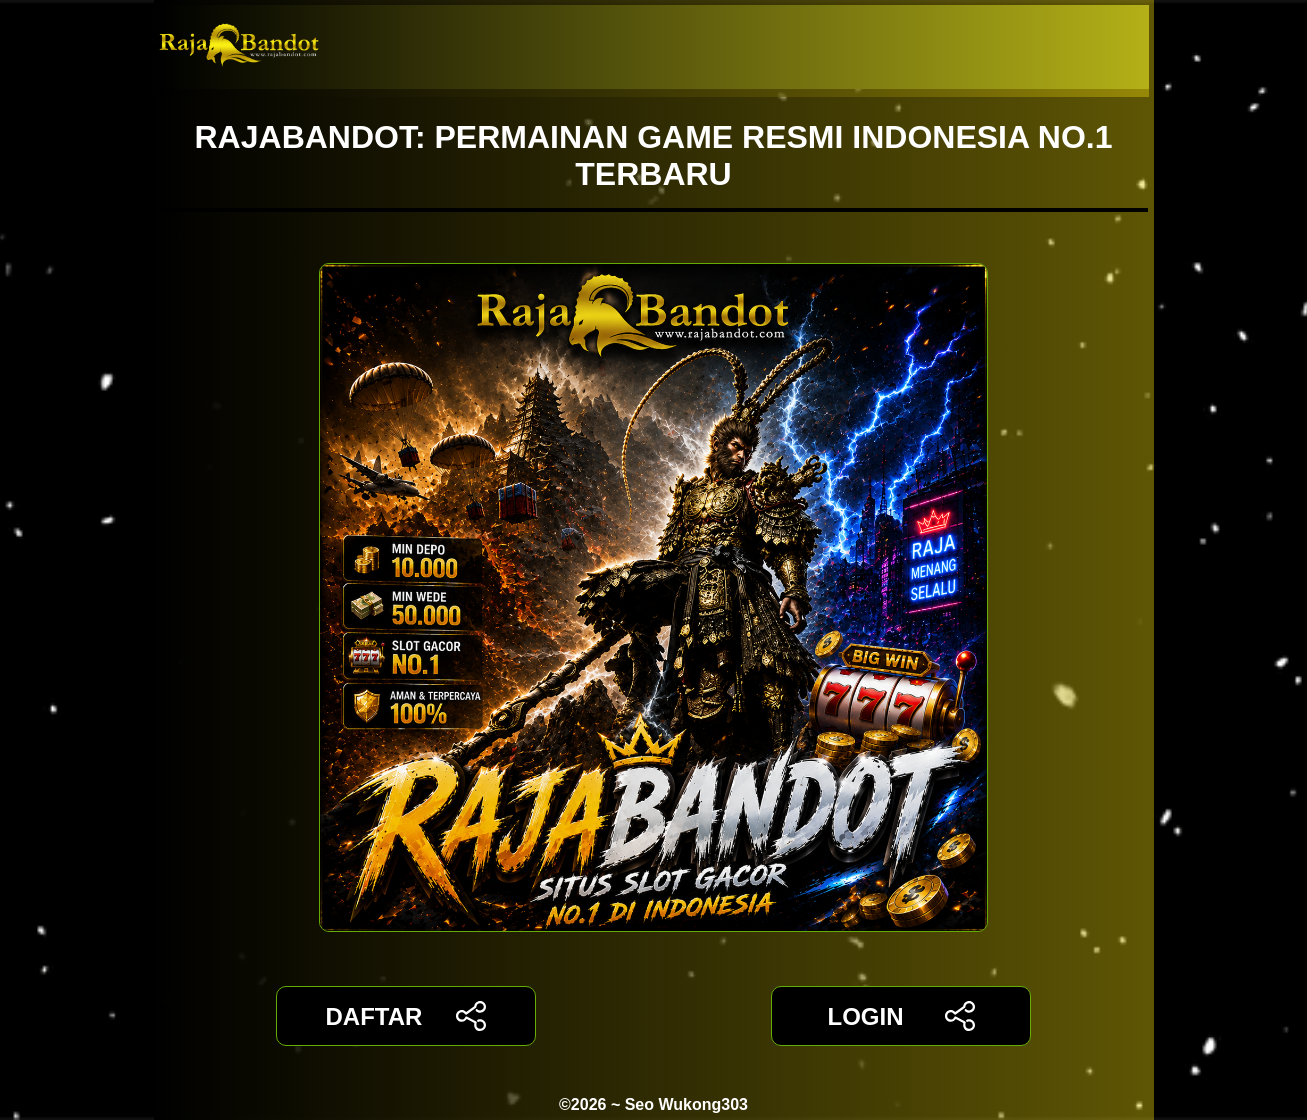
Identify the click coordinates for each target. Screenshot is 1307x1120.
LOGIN (900, 1016)
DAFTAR (406, 1016)
